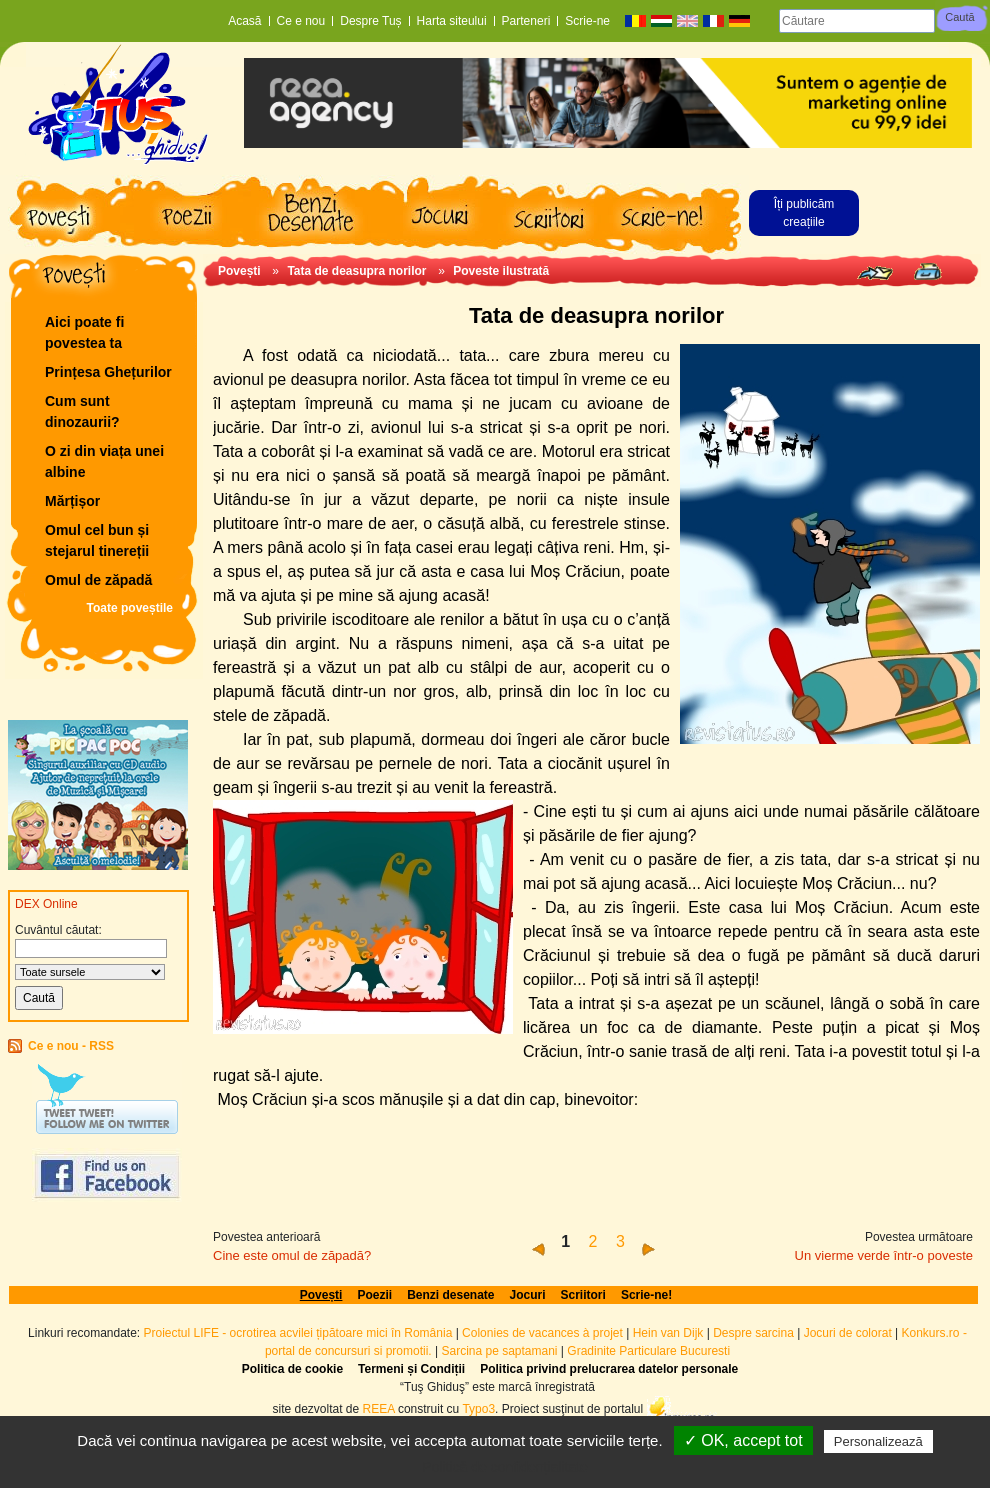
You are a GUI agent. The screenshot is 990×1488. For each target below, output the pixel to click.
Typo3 (478, 1409)
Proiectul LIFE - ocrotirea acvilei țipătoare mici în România (298, 1333)
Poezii (374, 1295)
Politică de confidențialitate (505, 1467)
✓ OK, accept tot (743, 1440)
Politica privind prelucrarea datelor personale (609, 1369)
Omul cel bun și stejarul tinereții (97, 540)
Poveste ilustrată (501, 271)
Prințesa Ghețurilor (108, 372)
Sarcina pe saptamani (499, 1351)
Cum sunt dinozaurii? (82, 411)
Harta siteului (452, 21)
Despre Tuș (370, 21)
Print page (927, 271)
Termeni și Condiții (411, 1369)
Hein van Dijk (668, 1333)
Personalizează (878, 1441)
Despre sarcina (753, 1333)
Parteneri (526, 21)
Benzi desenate (450, 1295)
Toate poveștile (130, 608)
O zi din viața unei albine (104, 461)
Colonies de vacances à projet (542, 1333)
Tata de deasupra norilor (356, 271)
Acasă (244, 21)
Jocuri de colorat (849, 1333)
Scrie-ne (587, 21)
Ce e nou (301, 21)
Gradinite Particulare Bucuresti (648, 1351)
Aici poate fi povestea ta (84, 332)
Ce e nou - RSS (71, 1046)
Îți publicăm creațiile (804, 213)
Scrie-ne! (646, 1295)
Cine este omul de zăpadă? (292, 1255)
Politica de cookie (292, 1369)
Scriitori (583, 1295)
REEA (379, 1409)
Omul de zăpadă (98, 580)
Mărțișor (72, 501)
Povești (239, 271)
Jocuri (528, 1295)
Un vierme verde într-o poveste (884, 1255)
